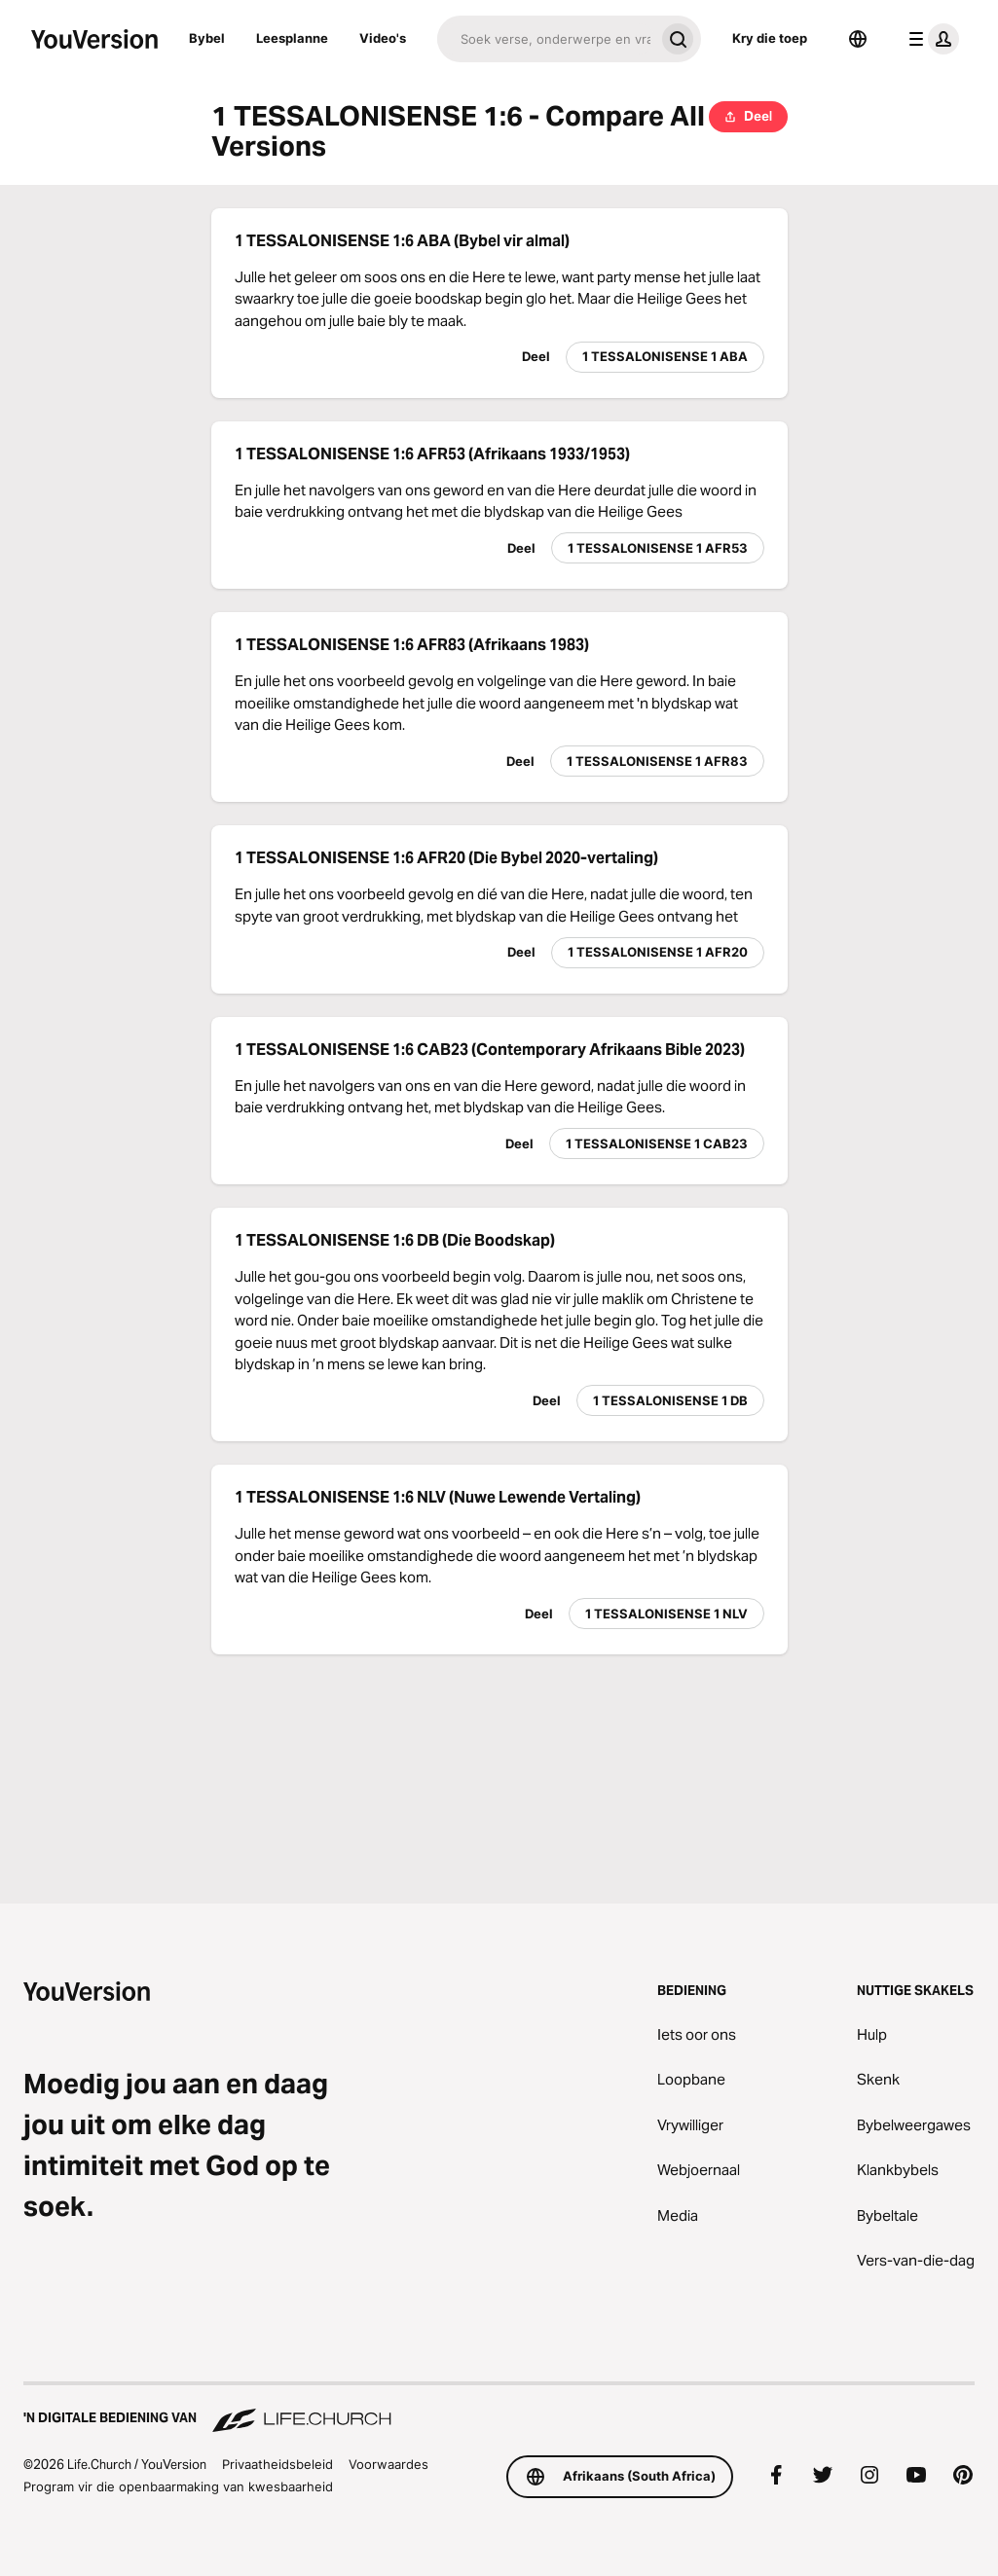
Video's (382, 38)
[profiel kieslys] (930, 38)
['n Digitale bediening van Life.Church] (499, 2408)
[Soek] (545, 38)
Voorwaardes (388, 2464)
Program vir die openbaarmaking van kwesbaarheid (178, 2486)
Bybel (207, 38)
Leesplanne (292, 38)
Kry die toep (769, 38)
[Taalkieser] (857, 38)
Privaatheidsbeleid (277, 2464)
